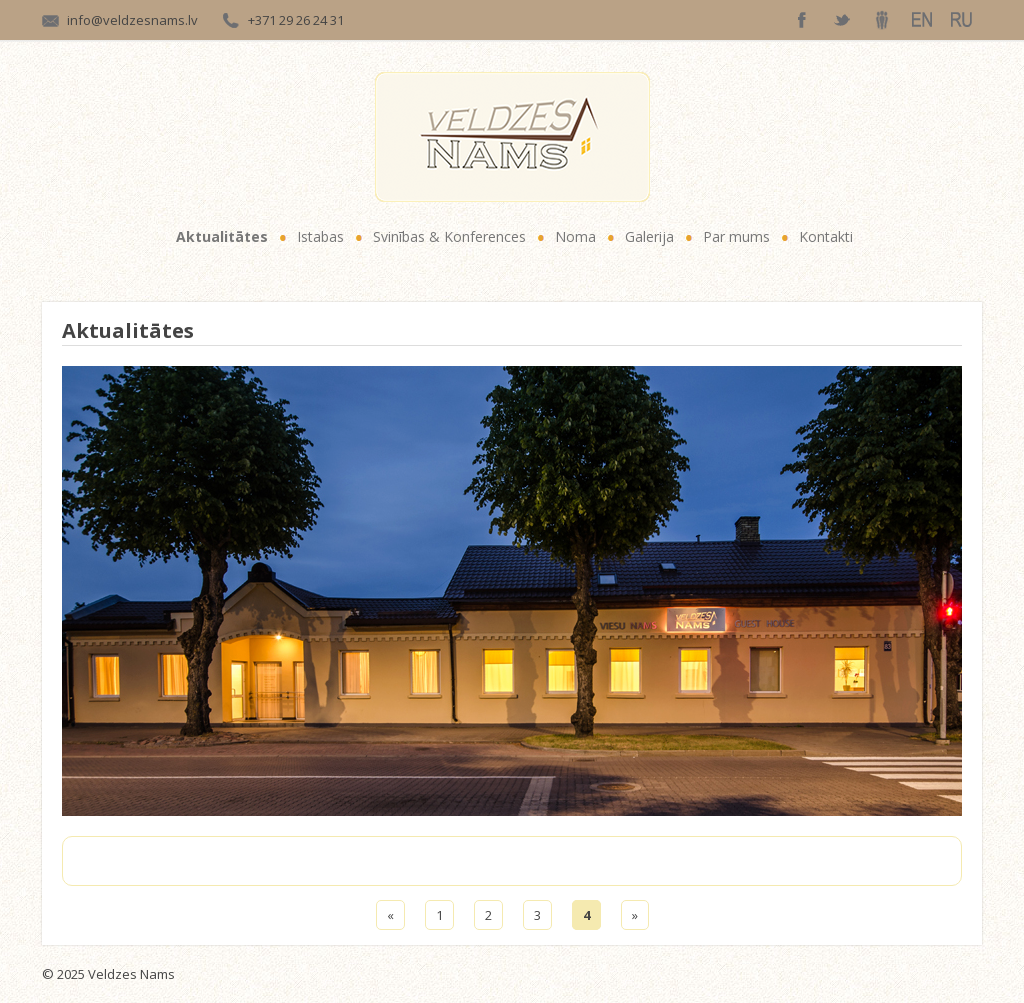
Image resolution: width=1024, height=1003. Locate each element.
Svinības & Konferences (449, 236)
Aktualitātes (222, 236)
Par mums (736, 236)
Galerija (649, 236)
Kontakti (826, 236)
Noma (575, 236)
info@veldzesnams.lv (132, 20)
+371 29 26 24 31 (296, 20)
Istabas (320, 236)
